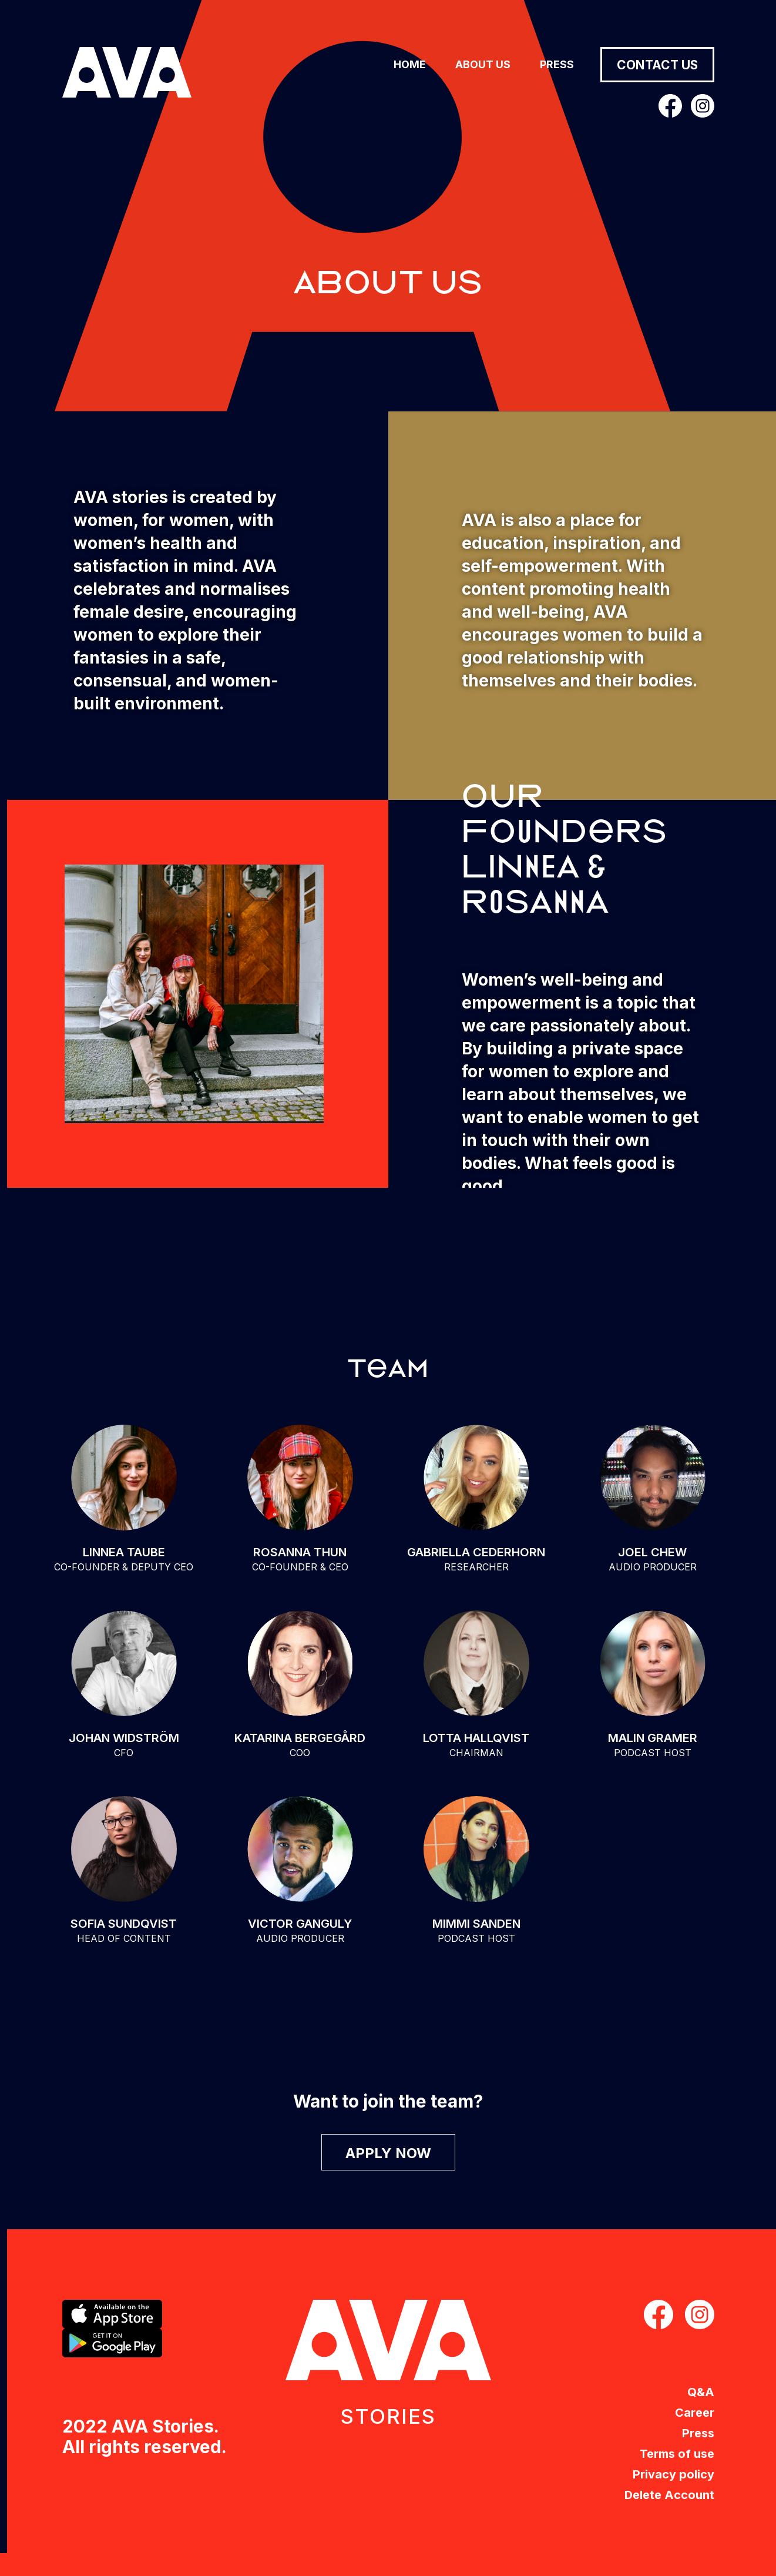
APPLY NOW (388, 2153)
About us (482, 64)
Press (557, 64)
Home (410, 64)
